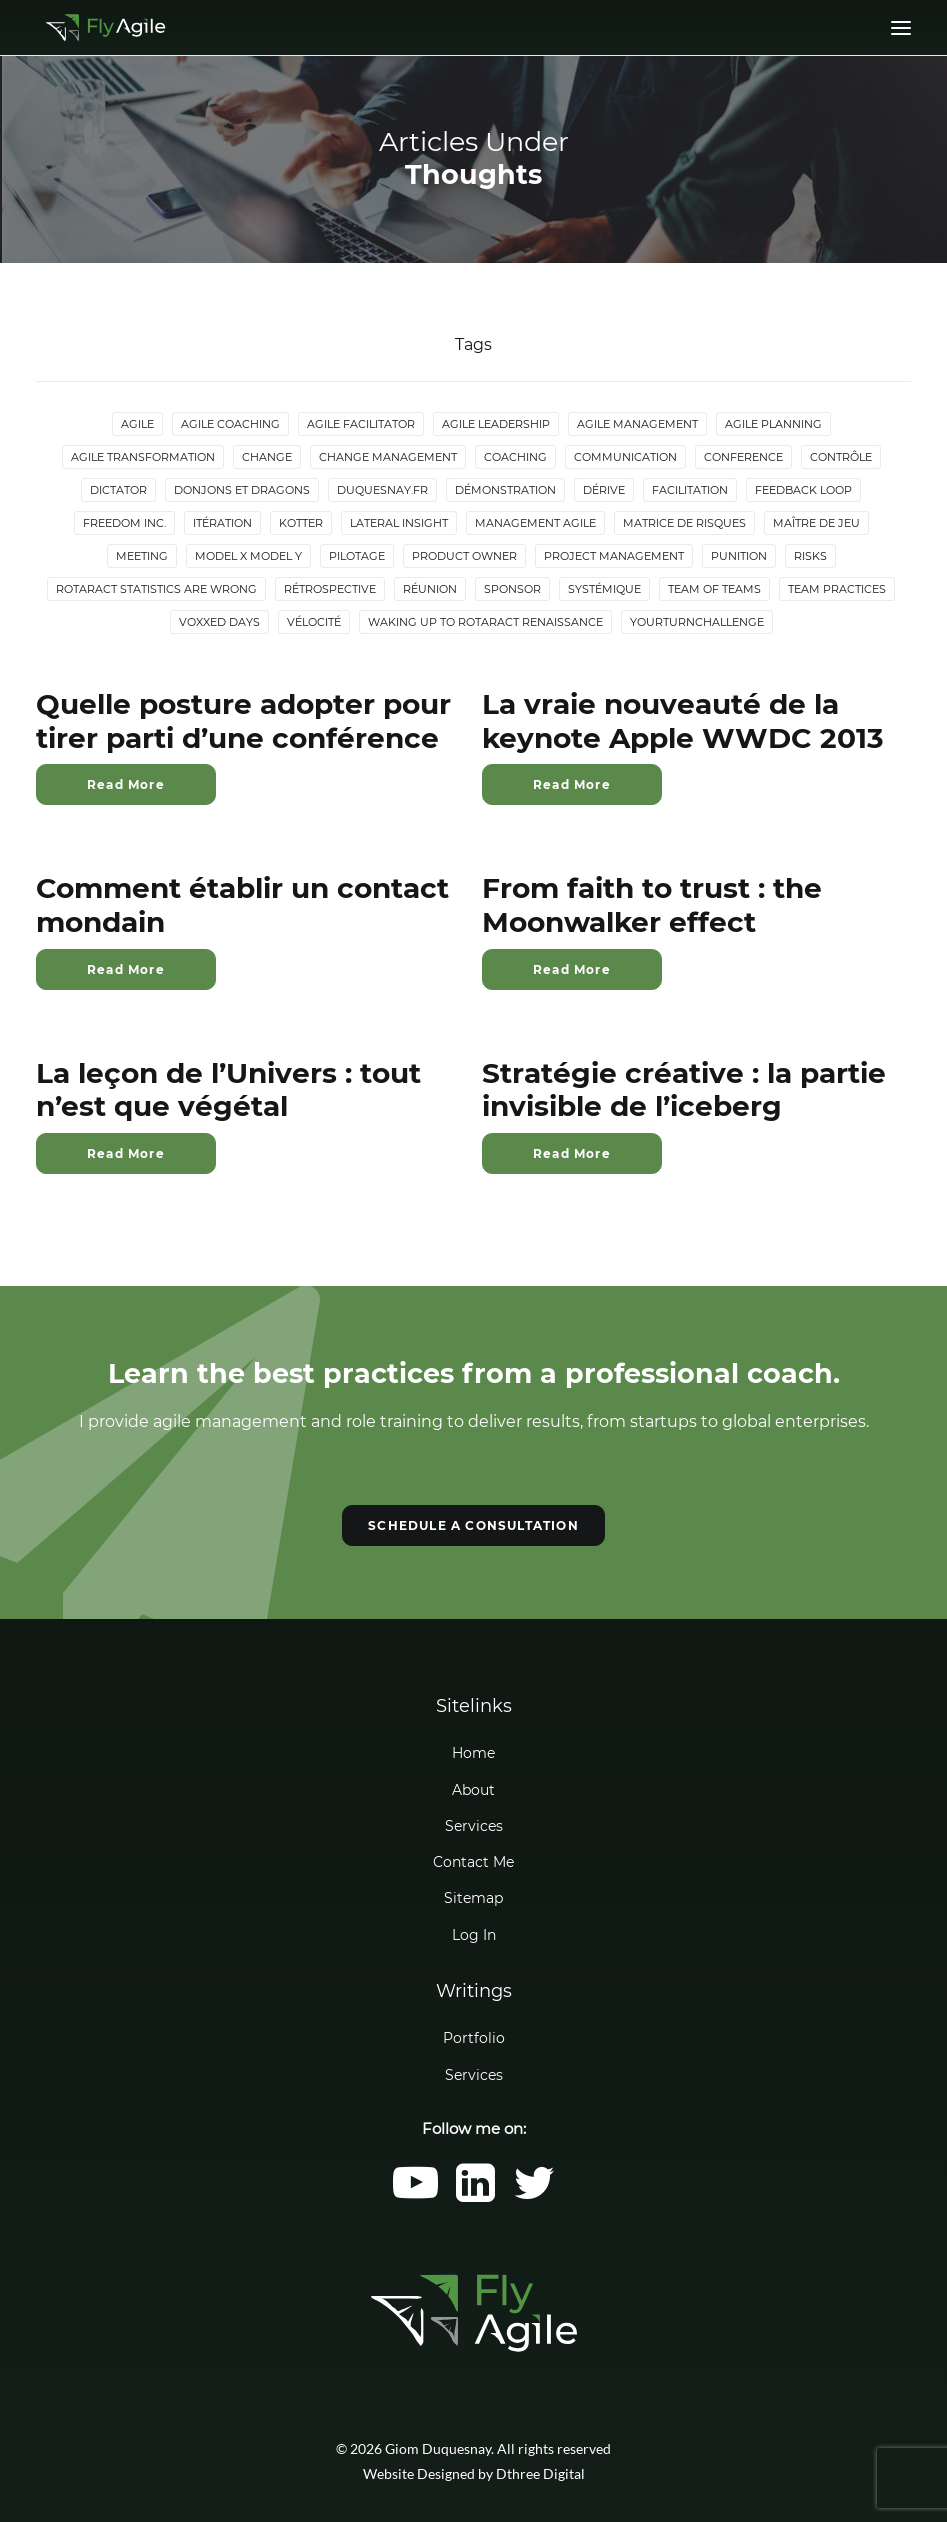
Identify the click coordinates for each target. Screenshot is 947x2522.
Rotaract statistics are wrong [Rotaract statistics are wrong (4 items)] (156, 589)
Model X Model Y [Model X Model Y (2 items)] (248, 556)
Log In (474, 1935)
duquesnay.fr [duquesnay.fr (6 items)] (382, 490)
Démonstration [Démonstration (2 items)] (505, 490)
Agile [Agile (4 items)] (137, 424)
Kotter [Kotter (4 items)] (301, 523)
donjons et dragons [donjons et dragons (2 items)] (242, 490)
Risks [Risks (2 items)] (810, 556)
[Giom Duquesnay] (105, 27)
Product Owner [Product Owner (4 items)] (464, 556)
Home (473, 1753)
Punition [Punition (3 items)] (739, 556)
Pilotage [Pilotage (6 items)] (357, 556)
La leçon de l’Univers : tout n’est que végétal (228, 1090)
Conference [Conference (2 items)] (743, 457)
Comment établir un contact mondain (242, 905)
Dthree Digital (540, 2473)
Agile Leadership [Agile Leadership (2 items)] (496, 424)
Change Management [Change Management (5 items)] (388, 457)
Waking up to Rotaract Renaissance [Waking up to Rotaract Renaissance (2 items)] (485, 622)
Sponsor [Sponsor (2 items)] (512, 589)
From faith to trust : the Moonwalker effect (652, 905)
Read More (126, 784)
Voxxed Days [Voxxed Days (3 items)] (219, 622)
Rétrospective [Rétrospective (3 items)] (330, 589)
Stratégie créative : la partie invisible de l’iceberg (684, 1090)
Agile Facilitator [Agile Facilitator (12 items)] (361, 424)
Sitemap (473, 1898)
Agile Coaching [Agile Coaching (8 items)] (230, 424)
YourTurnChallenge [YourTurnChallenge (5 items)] (697, 622)
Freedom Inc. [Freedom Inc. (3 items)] (124, 523)
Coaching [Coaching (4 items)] (515, 457)
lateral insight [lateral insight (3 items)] (399, 523)
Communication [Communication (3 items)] (625, 457)
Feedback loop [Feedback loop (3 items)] (803, 490)
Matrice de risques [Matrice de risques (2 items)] (684, 523)
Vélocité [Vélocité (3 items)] (314, 622)
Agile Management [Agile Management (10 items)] (637, 424)
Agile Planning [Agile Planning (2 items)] (773, 424)
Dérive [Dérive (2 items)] (604, 490)
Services (474, 1826)
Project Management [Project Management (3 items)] (614, 556)
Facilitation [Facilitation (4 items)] (690, 490)
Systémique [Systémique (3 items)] (604, 589)
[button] (415, 2196)
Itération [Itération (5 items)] (222, 523)
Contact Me (473, 1862)
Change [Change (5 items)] (267, 457)
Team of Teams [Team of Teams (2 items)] (714, 589)
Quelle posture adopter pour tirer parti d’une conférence (243, 721)
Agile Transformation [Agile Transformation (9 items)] (143, 457)
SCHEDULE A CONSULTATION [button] (473, 1525)
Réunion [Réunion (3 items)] (430, 589)
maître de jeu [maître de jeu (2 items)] (816, 523)
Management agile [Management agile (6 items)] (535, 523)
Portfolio (474, 2038)
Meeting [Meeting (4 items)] (142, 556)
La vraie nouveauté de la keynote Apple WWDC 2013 (683, 721)
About (473, 1790)
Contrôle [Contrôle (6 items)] (841, 457)
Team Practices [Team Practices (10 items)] (837, 589)
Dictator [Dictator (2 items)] (118, 490)
